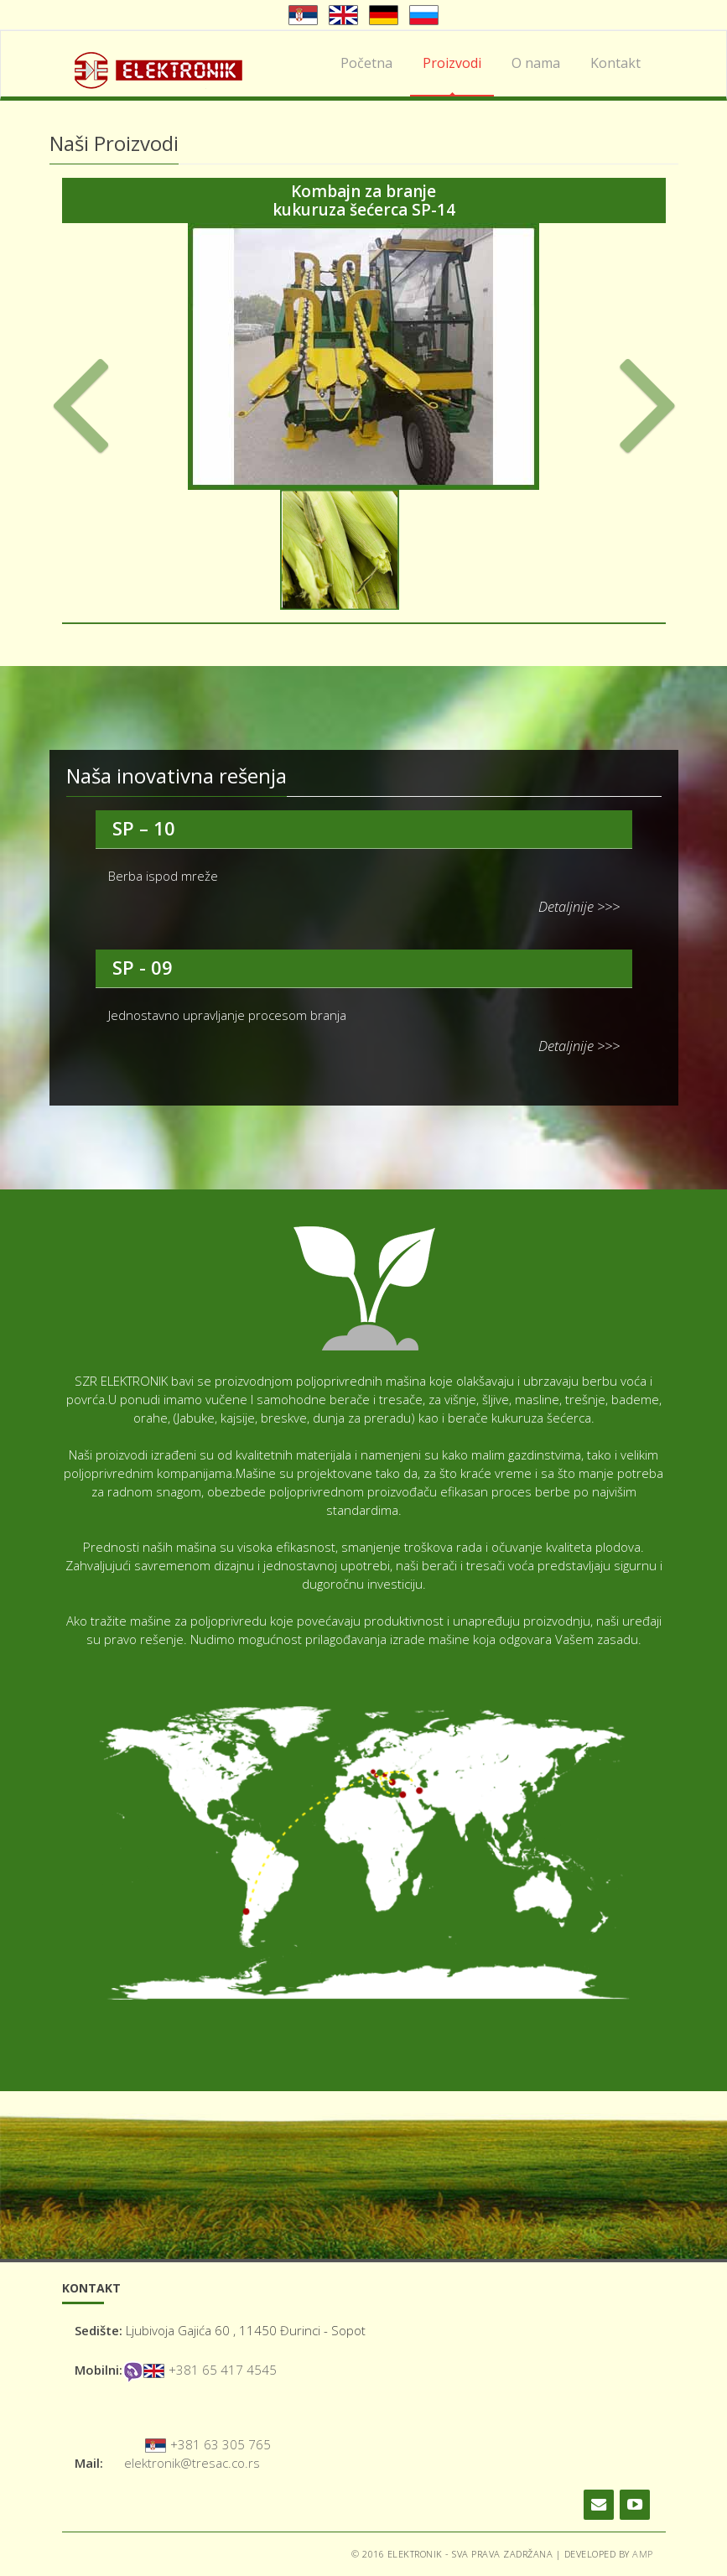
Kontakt (615, 63)
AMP (642, 2553)
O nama (535, 63)
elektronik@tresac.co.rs (192, 2462)
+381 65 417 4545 (223, 2369)
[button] (96, 405)
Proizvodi (452, 63)
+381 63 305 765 (220, 2444)
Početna (366, 63)
